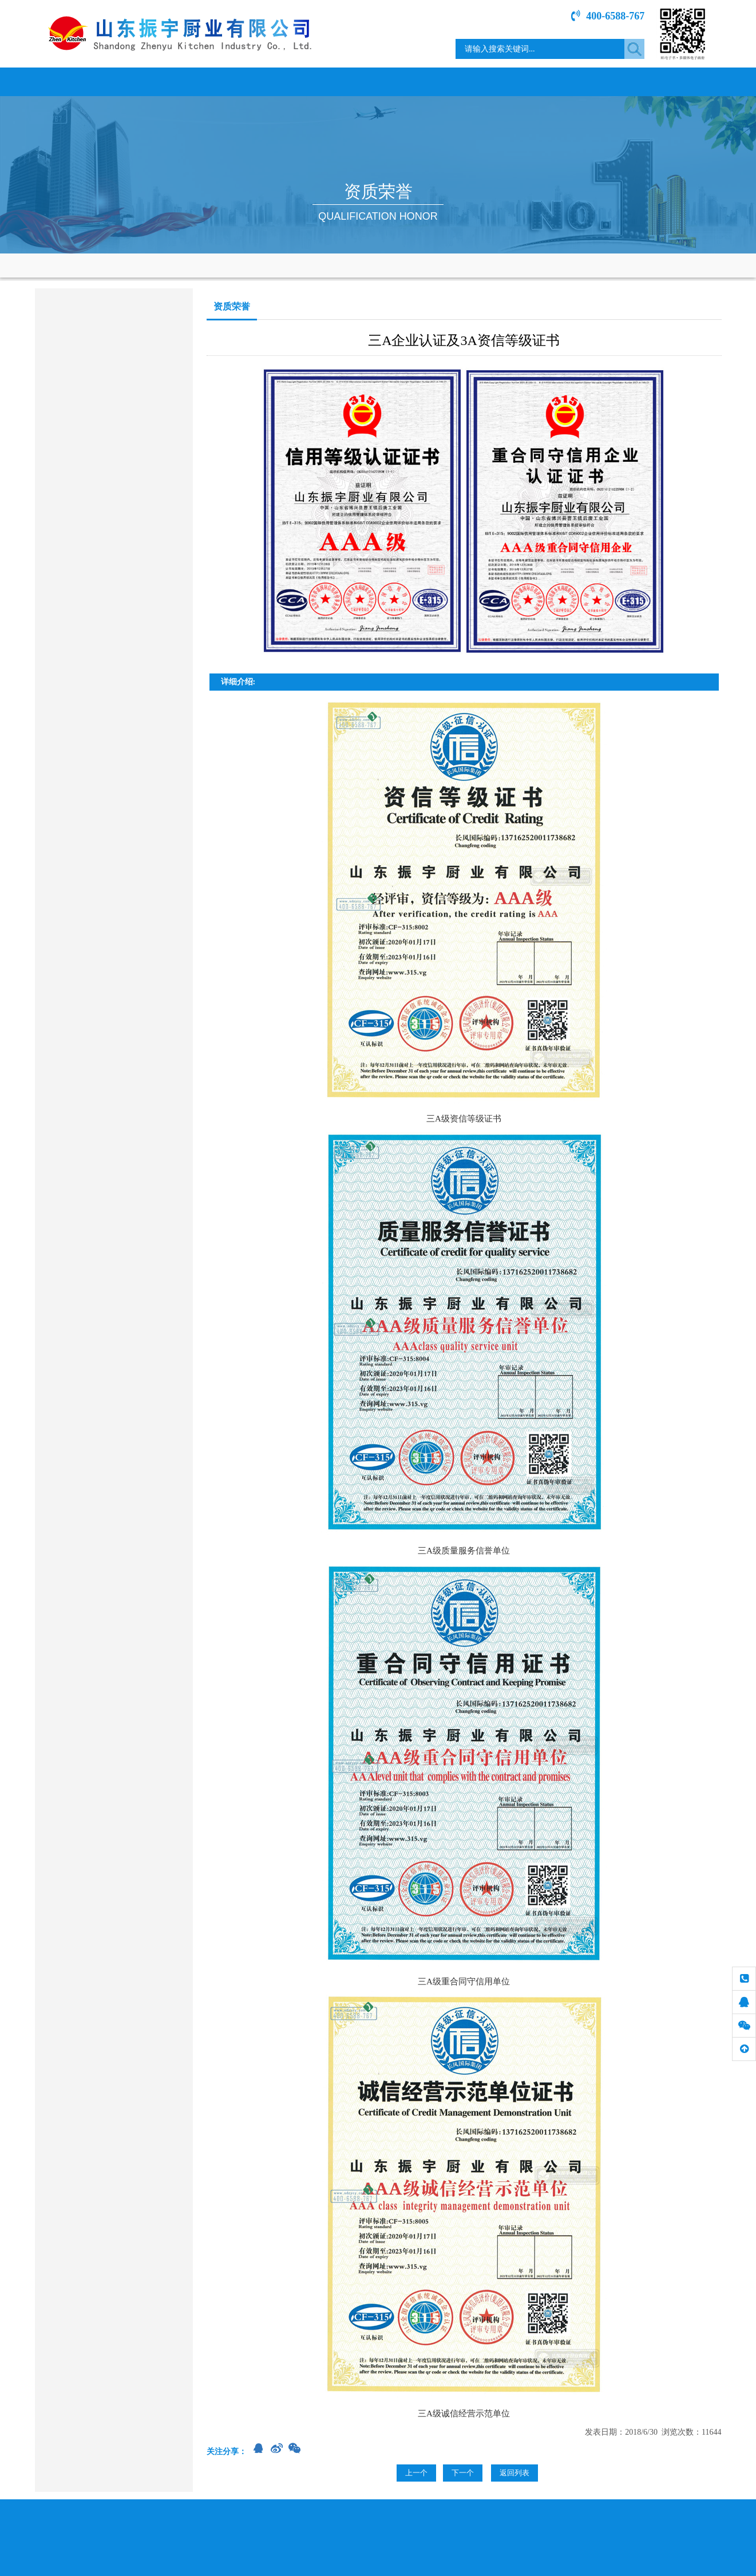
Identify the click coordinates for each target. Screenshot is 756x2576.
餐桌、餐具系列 (72, 575)
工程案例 (507, 81)
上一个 (416, 2472)
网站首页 (78, 81)
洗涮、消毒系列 (72, 426)
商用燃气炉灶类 (72, 337)
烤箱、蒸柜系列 (72, 456)
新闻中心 (249, 81)
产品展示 (335, 81)
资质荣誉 (421, 81)
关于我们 (163, 81)
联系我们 (678, 81)
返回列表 (514, 2472)
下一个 (463, 2472)
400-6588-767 (607, 16)
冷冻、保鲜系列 (72, 486)
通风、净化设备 (72, 545)
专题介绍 (593, 81)
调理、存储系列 (72, 397)
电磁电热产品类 (72, 367)
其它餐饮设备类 (72, 605)
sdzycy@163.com (93, 737)
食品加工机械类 (72, 516)
